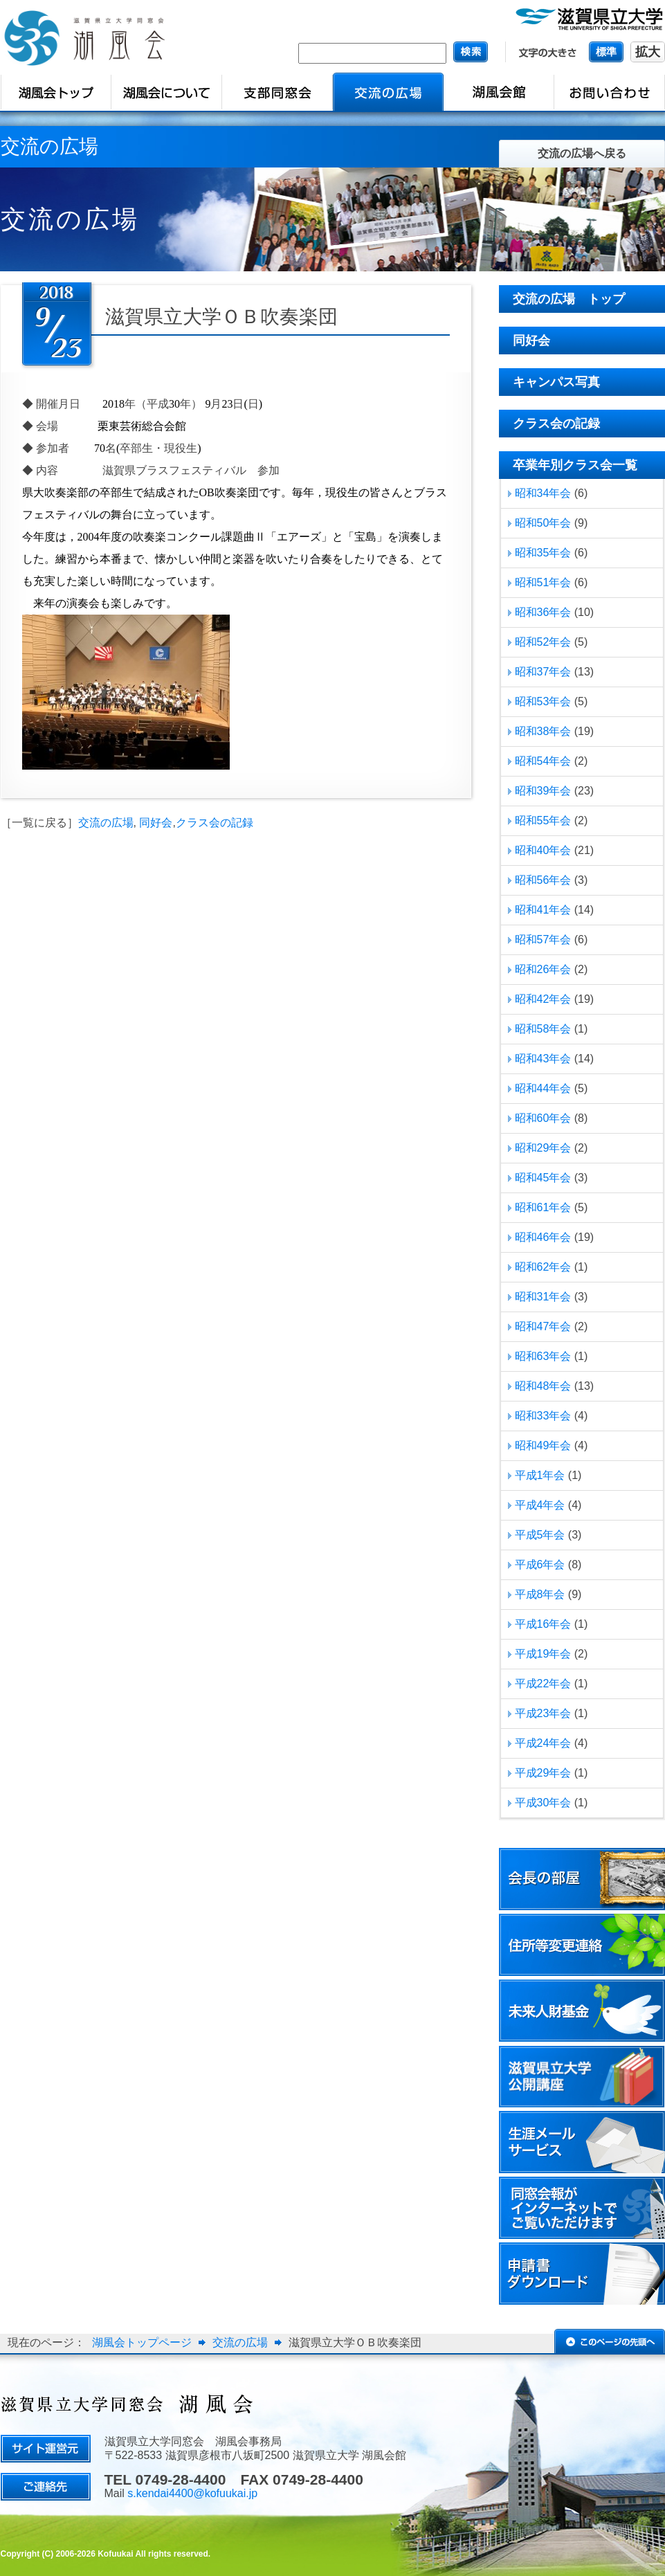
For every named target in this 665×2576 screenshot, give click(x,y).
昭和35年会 (543, 553)
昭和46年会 (543, 1237)
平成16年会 (543, 1624)
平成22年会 (543, 1683)
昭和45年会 (543, 1177)
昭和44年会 (543, 1088)
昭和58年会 (543, 1029)
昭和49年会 (543, 1445)
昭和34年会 (543, 493)
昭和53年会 (543, 701)
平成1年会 (540, 1475)
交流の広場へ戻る (582, 153)
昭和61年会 (543, 1207)
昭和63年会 (543, 1356)
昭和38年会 (543, 731)
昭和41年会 (543, 910)
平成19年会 (543, 1654)
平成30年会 (543, 1802)
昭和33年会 (543, 1416)
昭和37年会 (543, 672)
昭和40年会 (543, 850)
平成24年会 (543, 1743)
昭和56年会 (543, 880)
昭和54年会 (543, 761)
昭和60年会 (543, 1118)
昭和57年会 (543, 939)
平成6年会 (540, 1564)
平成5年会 (540, 1535)
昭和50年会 (543, 523)
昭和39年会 (543, 791)
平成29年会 (543, 1773)
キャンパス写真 (556, 382)
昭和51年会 (543, 582)
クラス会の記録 (214, 822)
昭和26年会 (543, 969)
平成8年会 (540, 1594)
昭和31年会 (543, 1297)
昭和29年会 (543, 1148)
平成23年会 (543, 1713)
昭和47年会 (543, 1326)
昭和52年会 (543, 642)
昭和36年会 (543, 612)
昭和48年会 (543, 1386)
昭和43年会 (543, 1058)
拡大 (647, 52)
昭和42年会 (543, 999)
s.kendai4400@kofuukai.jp (192, 2493)
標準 (606, 51)
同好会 (155, 822)
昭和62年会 (543, 1267)
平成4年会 (540, 1505)
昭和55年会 (543, 820)
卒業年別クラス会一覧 (575, 465)
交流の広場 (106, 822)
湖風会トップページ (142, 2342)
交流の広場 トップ (569, 299)
